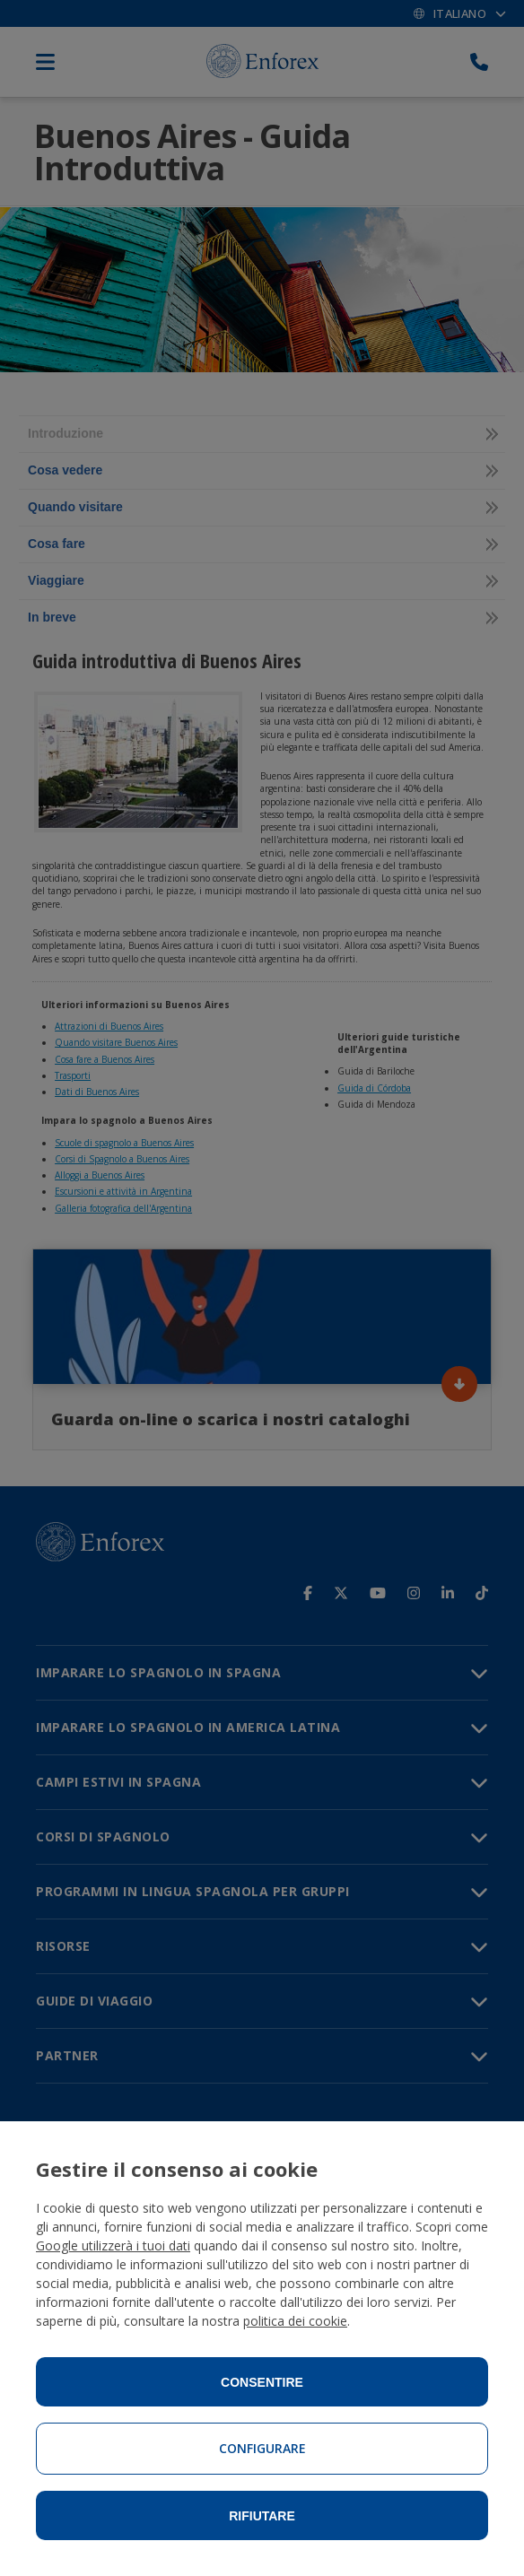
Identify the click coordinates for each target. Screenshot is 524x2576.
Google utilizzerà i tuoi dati (113, 2245)
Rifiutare (262, 2516)
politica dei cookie (295, 2320)
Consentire (262, 2382)
